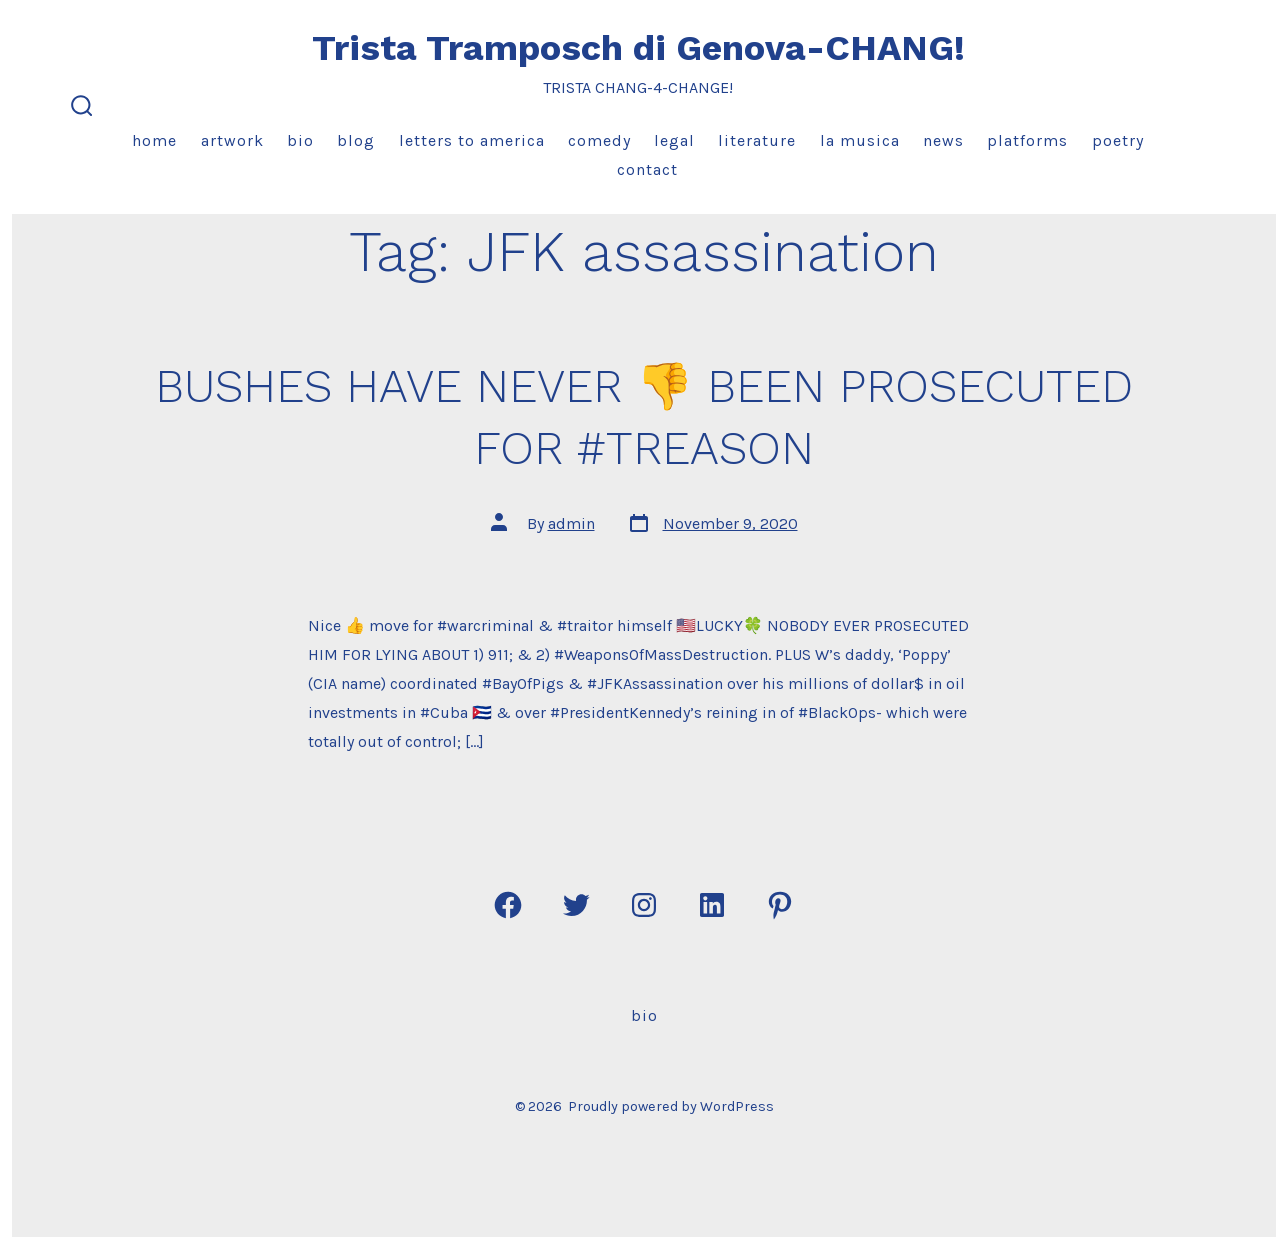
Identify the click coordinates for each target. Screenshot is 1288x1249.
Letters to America (472, 140)
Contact (647, 169)
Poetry (1118, 140)
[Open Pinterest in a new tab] (780, 905)
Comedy (599, 140)
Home (154, 140)
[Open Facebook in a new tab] (508, 905)
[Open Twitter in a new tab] (576, 905)
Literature (757, 140)
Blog (356, 140)
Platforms (1027, 140)
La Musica (860, 140)
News (943, 140)
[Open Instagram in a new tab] (644, 905)
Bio (300, 140)
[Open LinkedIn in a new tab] (712, 905)
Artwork (232, 140)
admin (571, 523)
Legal (674, 140)
